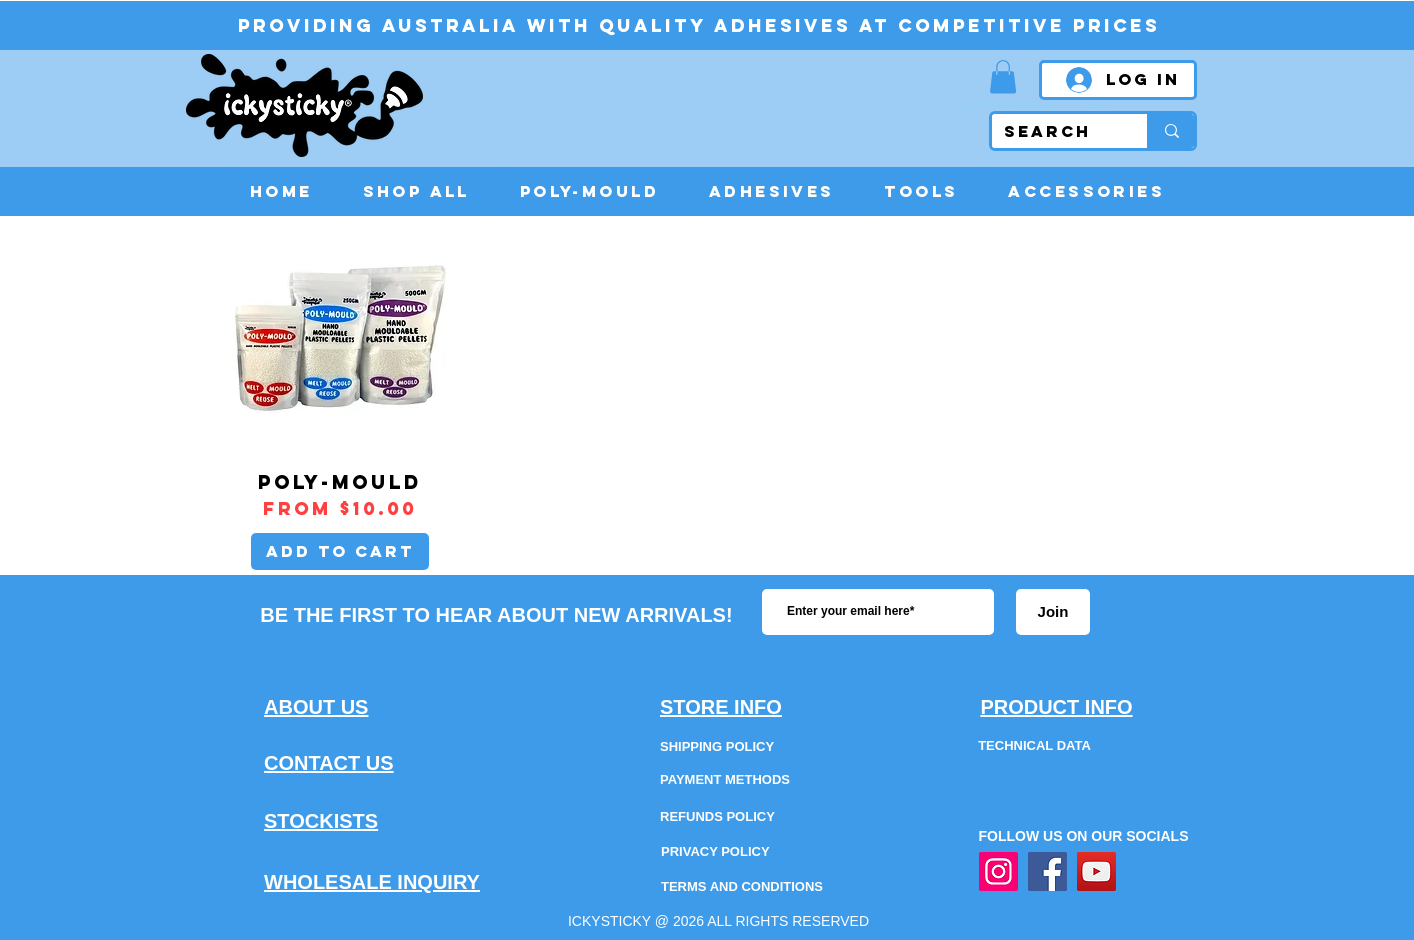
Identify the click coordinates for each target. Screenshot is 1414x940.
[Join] (1053, 612)
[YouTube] (1096, 871)
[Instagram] (998, 871)
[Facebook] (1047, 871)
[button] (1003, 76)
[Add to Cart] (340, 551)
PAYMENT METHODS (725, 779)
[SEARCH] (1054, 132)
